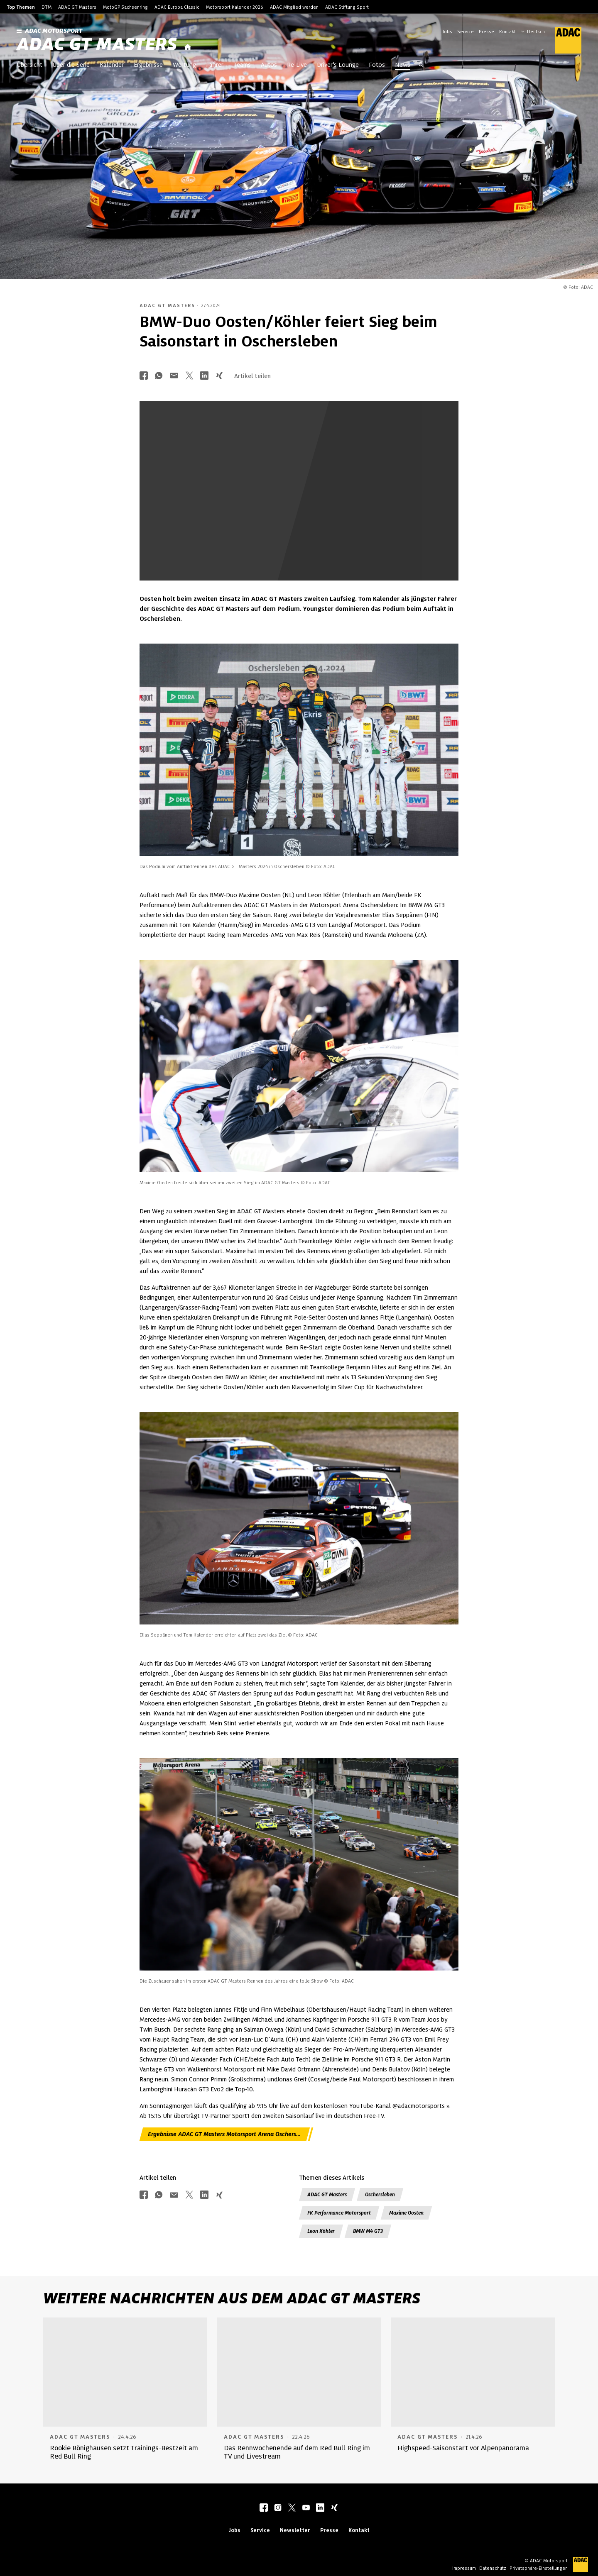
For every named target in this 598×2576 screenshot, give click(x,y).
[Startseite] (187, 47)
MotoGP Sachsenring (125, 7)
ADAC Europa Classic (176, 7)
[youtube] (306, 2508)
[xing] (334, 2508)
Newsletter (295, 2530)
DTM (46, 7)
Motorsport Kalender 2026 (234, 7)
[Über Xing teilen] (219, 376)
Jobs (447, 31)
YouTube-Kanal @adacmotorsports (397, 2106)
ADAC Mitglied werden (294, 7)
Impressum (464, 2568)
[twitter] (292, 2508)
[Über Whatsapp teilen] (158, 376)
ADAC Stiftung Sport (347, 7)
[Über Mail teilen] (174, 376)
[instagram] (278, 2508)
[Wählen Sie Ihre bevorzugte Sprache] (537, 30)
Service (465, 31)
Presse (486, 31)
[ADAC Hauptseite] (563, 40)
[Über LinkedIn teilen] (204, 376)
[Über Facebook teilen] (144, 376)
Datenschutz (492, 2568)
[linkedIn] (320, 2508)
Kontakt (507, 31)
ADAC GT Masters (77, 7)
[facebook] (264, 2508)
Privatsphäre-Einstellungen (539, 2568)
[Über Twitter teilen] (189, 376)
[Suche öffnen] (421, 65)
